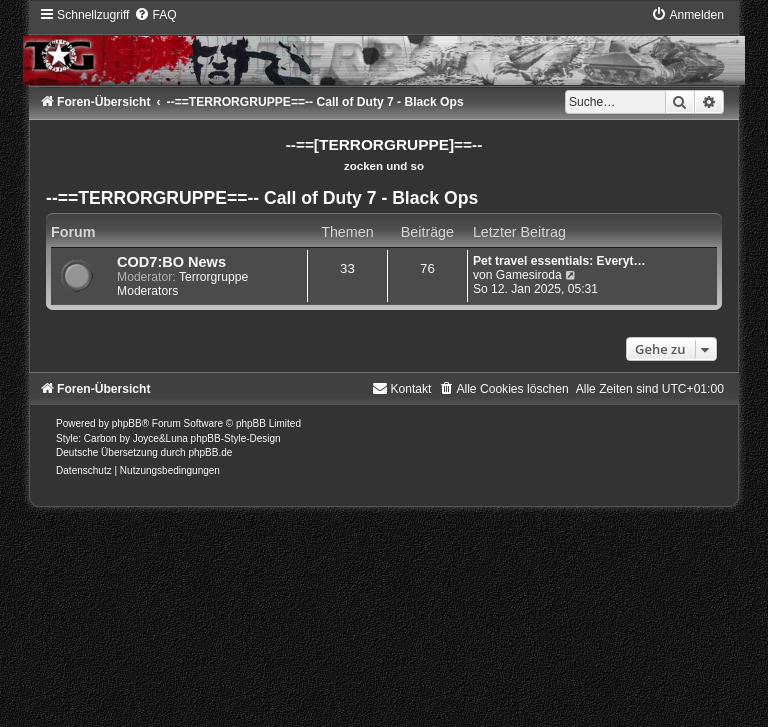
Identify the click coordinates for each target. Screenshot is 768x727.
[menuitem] (155, 15)
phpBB (127, 423)
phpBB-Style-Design (236, 438)
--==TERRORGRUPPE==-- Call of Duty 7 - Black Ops (262, 198)
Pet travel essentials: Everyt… (559, 261)
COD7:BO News (171, 262)
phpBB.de (210, 452)
